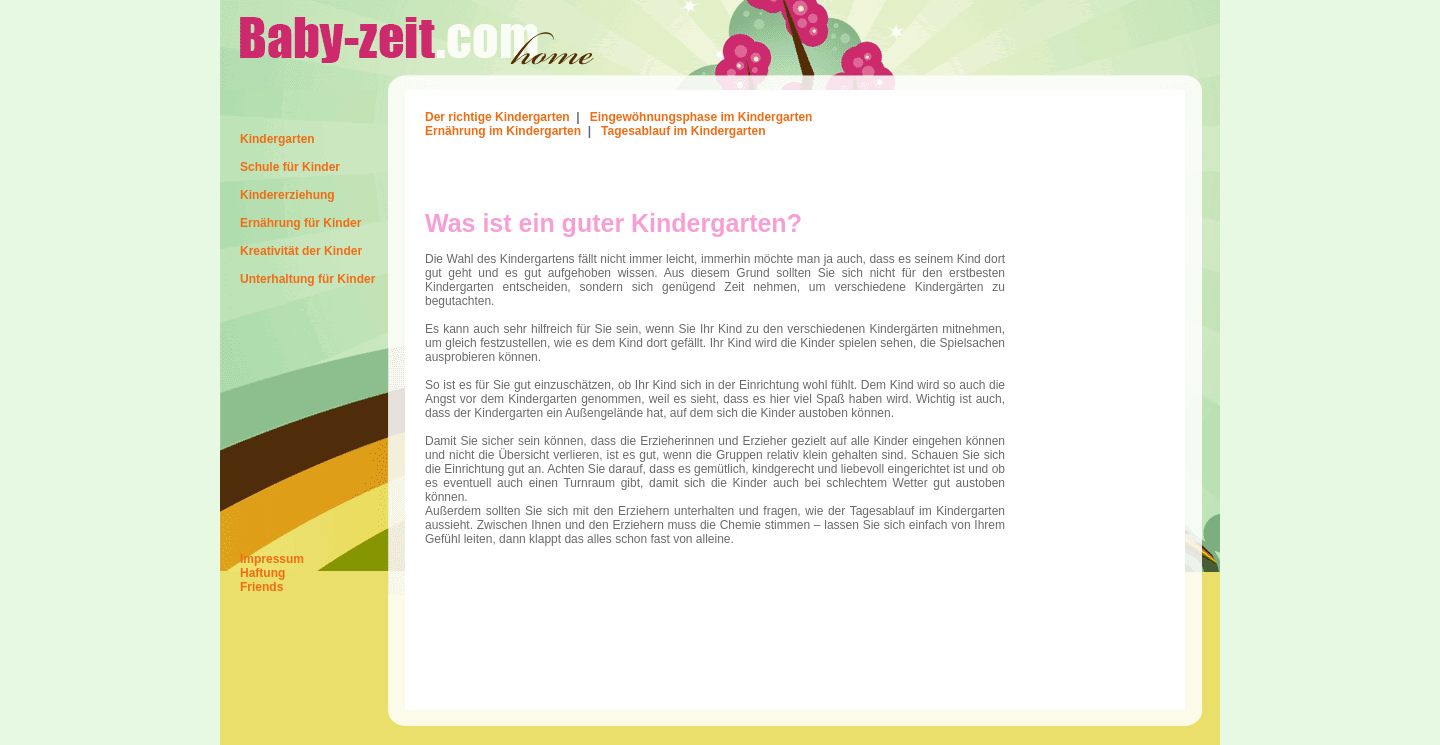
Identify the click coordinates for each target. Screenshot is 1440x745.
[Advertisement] (659, 173)
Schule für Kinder (290, 167)
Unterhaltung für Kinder (307, 279)
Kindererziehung (287, 195)
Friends (261, 587)
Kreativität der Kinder (301, 251)
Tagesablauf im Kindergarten (683, 131)
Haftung (262, 573)
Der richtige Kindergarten (497, 117)
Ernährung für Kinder (300, 223)
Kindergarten (277, 139)
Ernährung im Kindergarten (503, 131)
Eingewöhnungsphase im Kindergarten (701, 117)
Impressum (272, 559)
